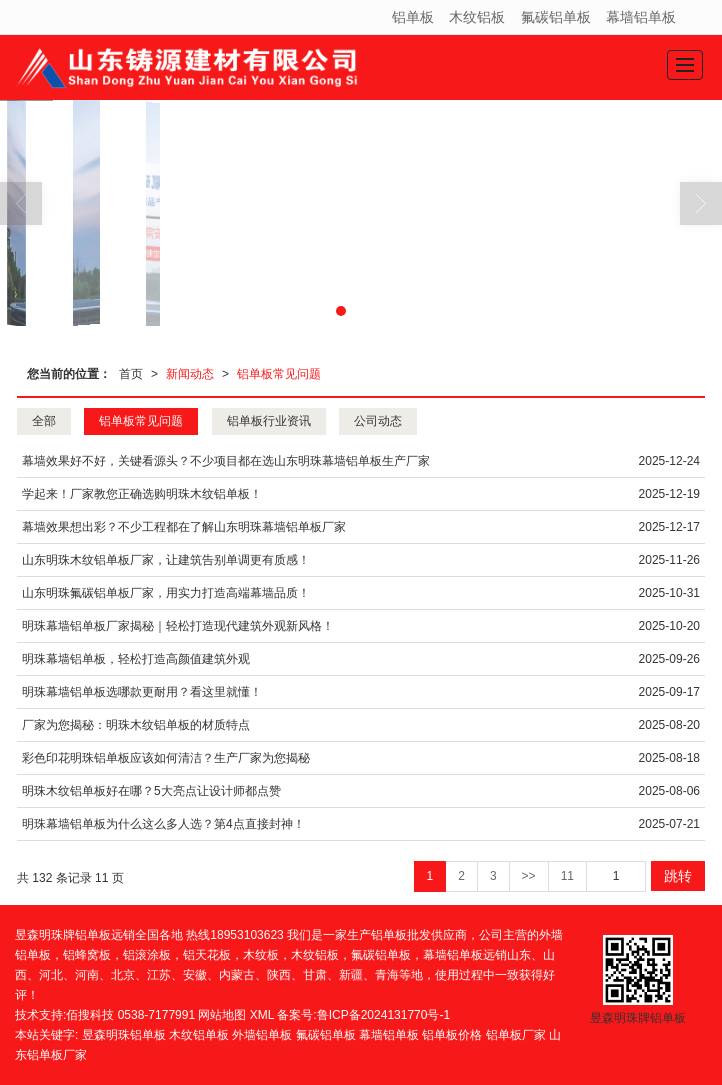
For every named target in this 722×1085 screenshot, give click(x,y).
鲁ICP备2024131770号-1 (383, 1015)
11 (567, 876)
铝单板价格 (452, 1035)
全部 (44, 421)
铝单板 (413, 17)
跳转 (678, 876)
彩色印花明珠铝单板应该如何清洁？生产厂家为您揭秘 (166, 758)
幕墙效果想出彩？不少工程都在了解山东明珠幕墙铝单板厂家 (184, 527)
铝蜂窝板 (87, 955)
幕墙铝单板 (641, 17)
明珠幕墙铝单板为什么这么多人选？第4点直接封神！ (163, 824)
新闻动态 (190, 374)
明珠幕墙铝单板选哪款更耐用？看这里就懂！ (142, 692)
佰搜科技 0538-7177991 (130, 1015)
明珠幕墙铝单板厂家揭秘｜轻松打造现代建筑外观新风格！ (178, 626)
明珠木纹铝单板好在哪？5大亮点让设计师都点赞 (151, 791)
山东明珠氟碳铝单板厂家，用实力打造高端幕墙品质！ (166, 593)
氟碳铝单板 (556, 17)
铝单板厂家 (516, 1035)
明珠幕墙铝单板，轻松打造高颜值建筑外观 (136, 659)
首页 (131, 374)
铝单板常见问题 (279, 374)
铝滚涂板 (147, 955)
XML (262, 1015)
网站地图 (222, 1015)
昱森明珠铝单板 (124, 1035)
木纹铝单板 (199, 1035)
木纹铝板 (477, 17)
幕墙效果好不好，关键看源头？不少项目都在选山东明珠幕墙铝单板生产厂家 (226, 461)
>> (529, 876)
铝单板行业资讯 (269, 421)
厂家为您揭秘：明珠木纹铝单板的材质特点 (136, 725)
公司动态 (378, 421)
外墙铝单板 (262, 1035)
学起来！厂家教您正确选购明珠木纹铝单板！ (142, 494)
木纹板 (261, 955)
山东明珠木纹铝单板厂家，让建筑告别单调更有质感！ (166, 560)
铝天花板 (207, 955)
